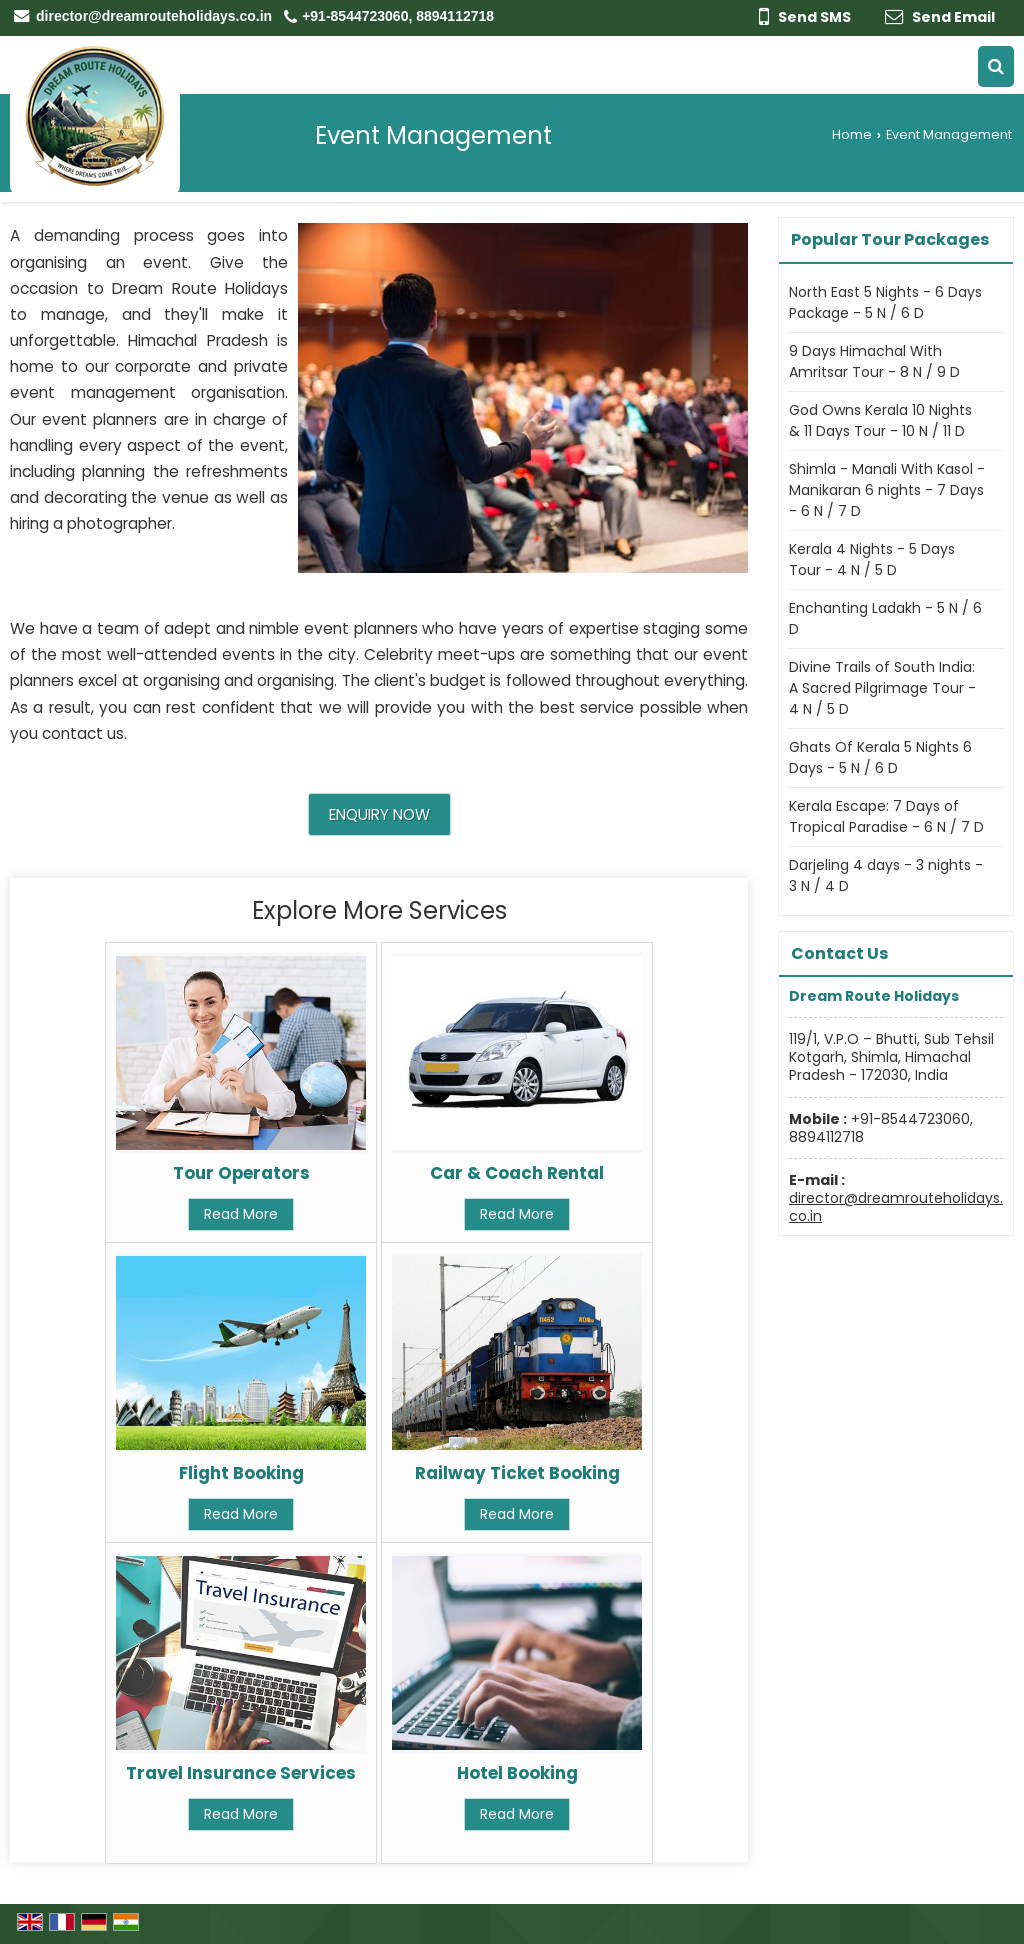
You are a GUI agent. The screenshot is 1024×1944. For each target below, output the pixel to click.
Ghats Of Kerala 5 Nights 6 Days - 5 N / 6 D (880, 757)
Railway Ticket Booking (517, 1473)
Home (852, 134)
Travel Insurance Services (241, 1773)
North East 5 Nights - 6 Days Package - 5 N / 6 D (885, 302)
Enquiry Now (379, 814)
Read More (241, 1214)
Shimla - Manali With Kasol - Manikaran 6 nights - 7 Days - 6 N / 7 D (887, 490)
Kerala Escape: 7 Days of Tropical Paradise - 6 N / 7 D (886, 816)
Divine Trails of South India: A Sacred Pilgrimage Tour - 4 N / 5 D (882, 688)
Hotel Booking (517, 1773)
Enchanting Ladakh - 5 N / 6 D (885, 618)
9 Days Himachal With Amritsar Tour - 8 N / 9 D (874, 361)
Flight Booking (241, 1473)
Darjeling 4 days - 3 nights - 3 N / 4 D (886, 875)
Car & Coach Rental (517, 1173)
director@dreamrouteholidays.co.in (154, 16)
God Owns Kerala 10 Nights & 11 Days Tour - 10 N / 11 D (880, 420)
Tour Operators (241, 1173)
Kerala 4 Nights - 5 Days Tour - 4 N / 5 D (872, 559)
